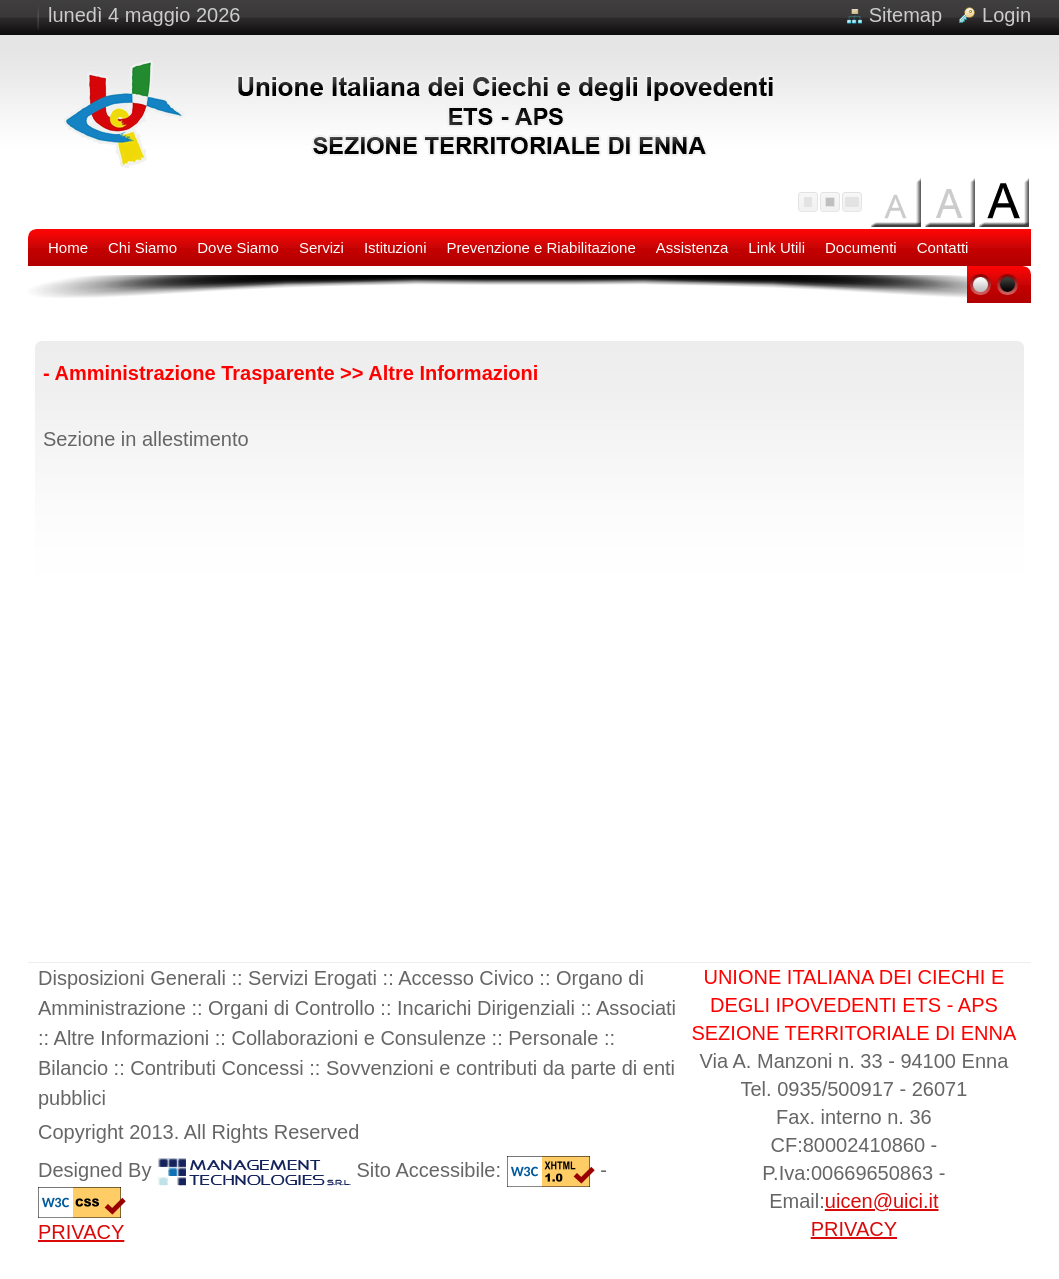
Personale (553, 1038)
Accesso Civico (466, 978)
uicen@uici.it (882, 1201)
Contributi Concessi (216, 1068)
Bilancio (73, 1068)
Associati (636, 1008)
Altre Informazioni (132, 1038)
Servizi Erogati (312, 978)
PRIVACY (81, 1232)
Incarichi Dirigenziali (486, 1008)
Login (1006, 15)
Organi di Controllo (291, 1008)
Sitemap (905, 15)
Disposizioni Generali (132, 978)
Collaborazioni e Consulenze (358, 1038)
